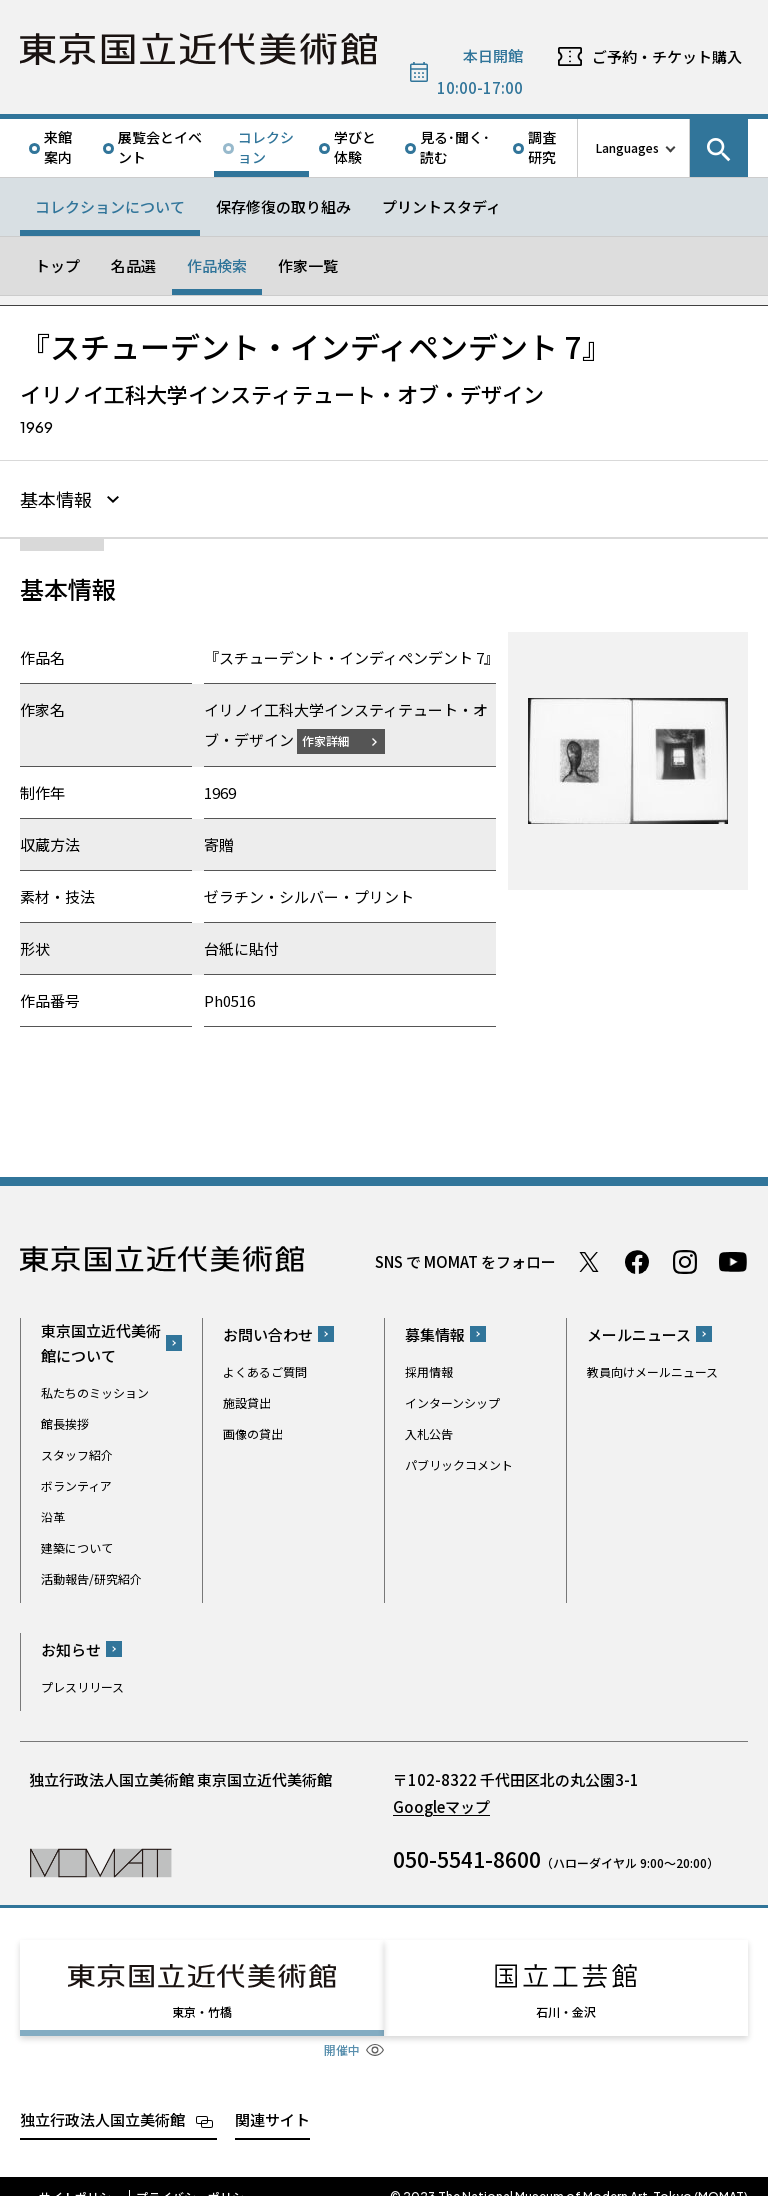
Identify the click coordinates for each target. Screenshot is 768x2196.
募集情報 (435, 1331)
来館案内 (58, 147)
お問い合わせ (268, 1331)
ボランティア (76, 1482)
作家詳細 (338, 737)
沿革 (53, 1513)
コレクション (266, 147)
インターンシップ (452, 1399)
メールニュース (639, 1331)
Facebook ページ (637, 1259)
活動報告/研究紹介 (91, 1575)
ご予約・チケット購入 (667, 56)
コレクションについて (110, 206)
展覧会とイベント (160, 147)
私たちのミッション (95, 1389)
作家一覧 (308, 265)
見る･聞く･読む (455, 147)
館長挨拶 (65, 1420)
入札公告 (429, 1430)
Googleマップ (441, 1803)
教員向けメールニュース (652, 1368)
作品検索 (217, 265)
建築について (77, 1544)
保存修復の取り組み (283, 206)
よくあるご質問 (265, 1368)
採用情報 (429, 1368)
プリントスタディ (441, 206)
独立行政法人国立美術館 (102, 2098)
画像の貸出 (253, 1430)
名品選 (133, 265)
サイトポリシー (81, 2176)
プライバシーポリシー (196, 2176)
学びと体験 (355, 147)
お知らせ (71, 1646)
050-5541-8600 (467, 1856)
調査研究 (542, 147)
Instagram (685, 1259)
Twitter (589, 1259)
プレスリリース (82, 1683)
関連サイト (272, 2098)
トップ (57, 265)
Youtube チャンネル (733, 1259)
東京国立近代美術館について (101, 1340)
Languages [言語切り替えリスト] (627, 147)
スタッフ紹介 (77, 1451)
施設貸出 (247, 1399)
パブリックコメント (459, 1461)
